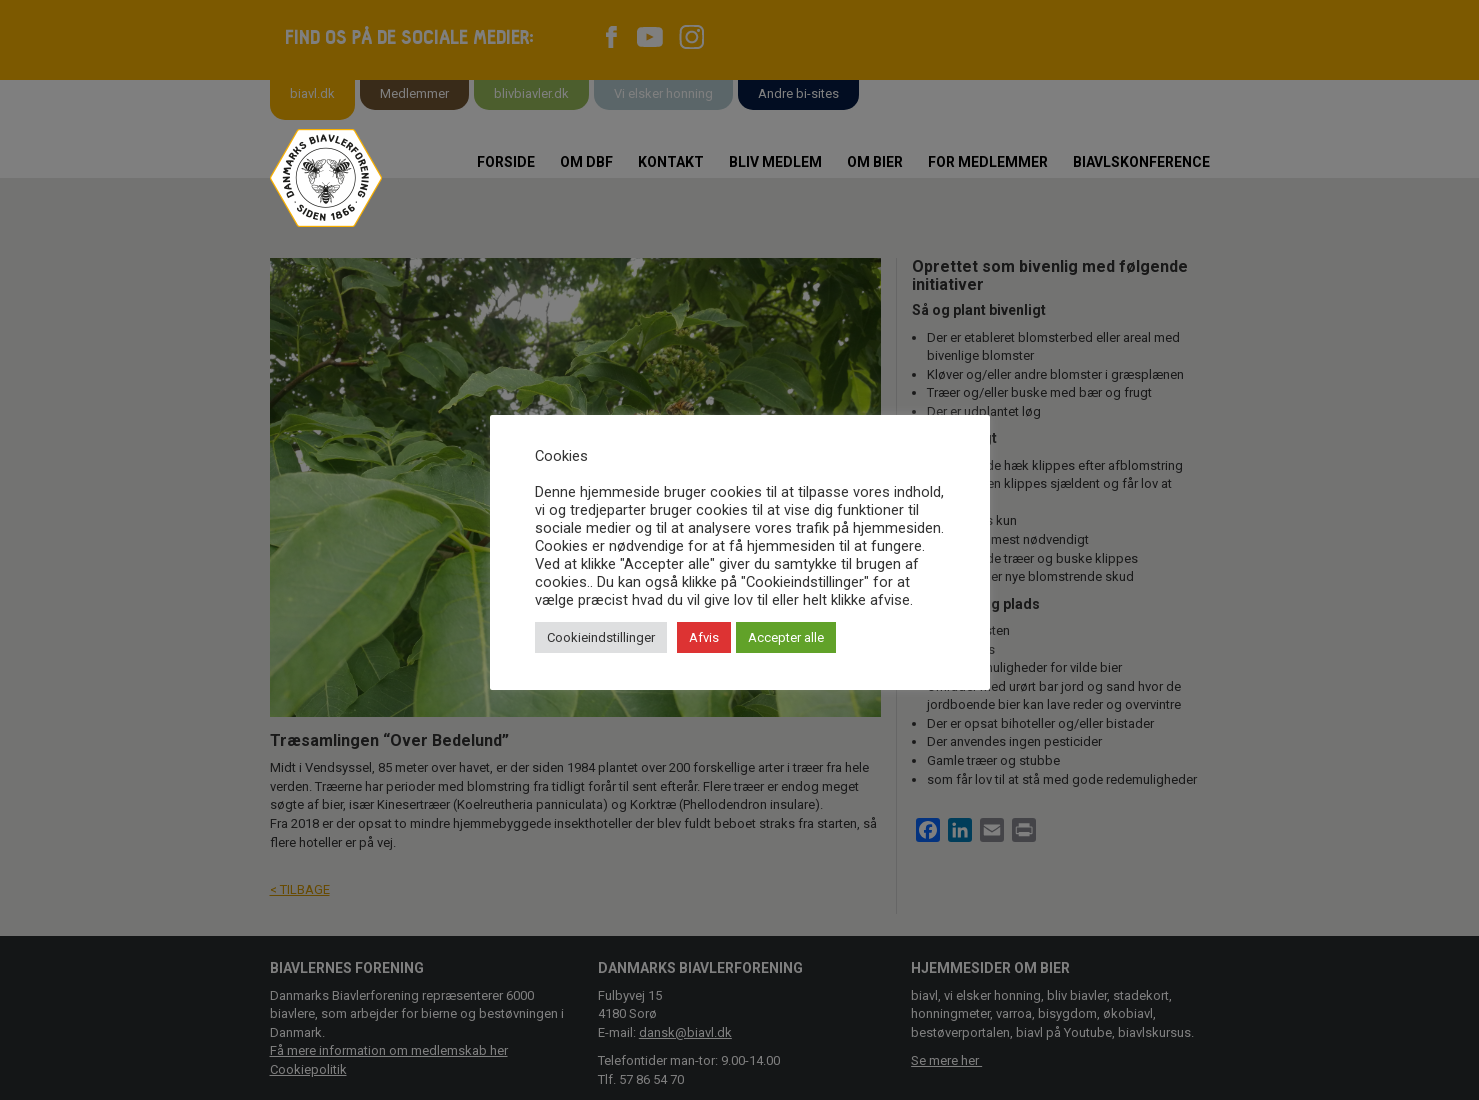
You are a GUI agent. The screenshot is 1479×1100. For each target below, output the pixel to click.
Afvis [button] (704, 637)
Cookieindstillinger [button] (601, 637)
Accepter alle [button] (786, 637)
